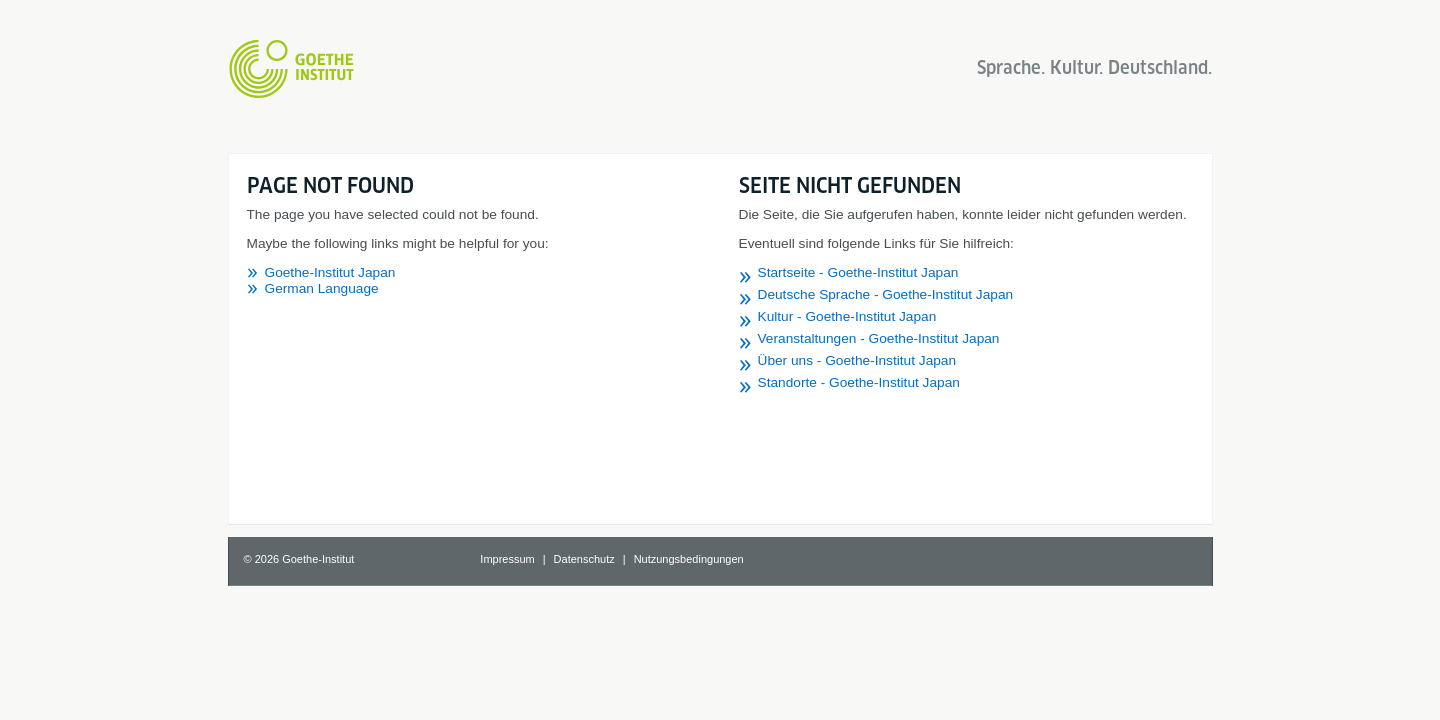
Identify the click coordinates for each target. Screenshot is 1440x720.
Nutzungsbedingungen (689, 559)
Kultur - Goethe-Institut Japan (847, 316)
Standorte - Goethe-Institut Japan (859, 382)
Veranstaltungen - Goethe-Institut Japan (879, 338)
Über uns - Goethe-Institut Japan (857, 360)
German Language (322, 288)
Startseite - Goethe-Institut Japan (858, 272)
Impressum (507, 559)
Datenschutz (584, 559)
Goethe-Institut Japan (330, 272)
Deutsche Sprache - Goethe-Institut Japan (886, 294)
